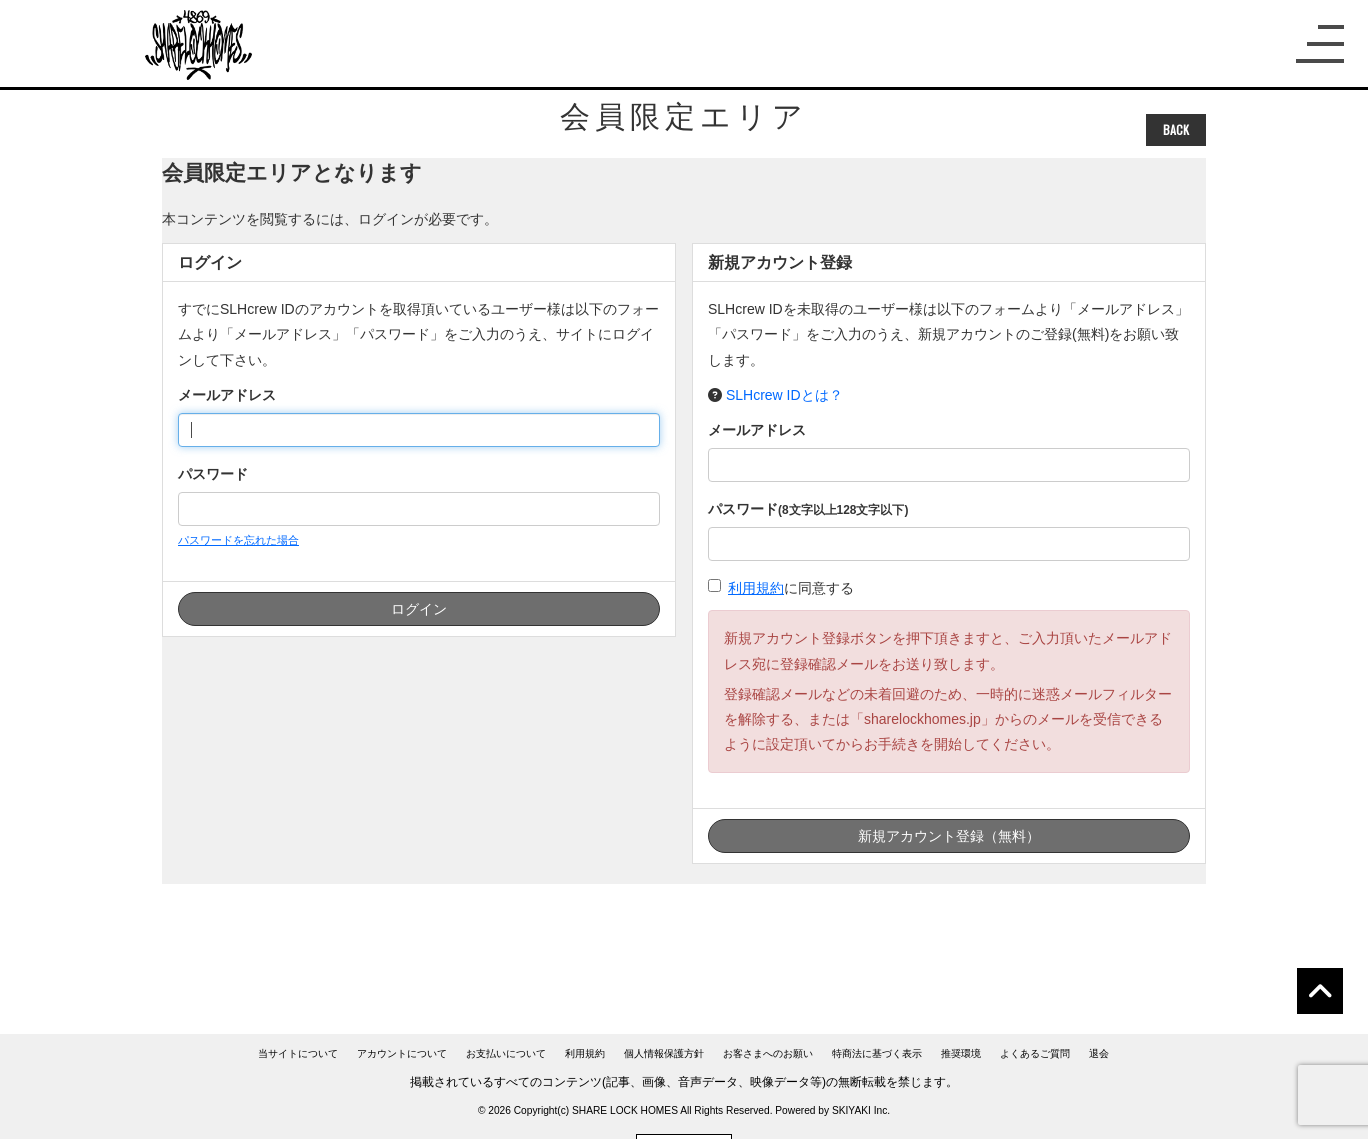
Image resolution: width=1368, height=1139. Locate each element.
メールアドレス (227, 395)
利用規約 (756, 588)
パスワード (213, 474)
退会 (1099, 1053)
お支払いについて (506, 1053)
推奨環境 (961, 1053)
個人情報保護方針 (664, 1053)
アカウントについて (402, 1053)
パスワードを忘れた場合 (238, 540)
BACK (1176, 129)
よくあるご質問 (1035, 1053)
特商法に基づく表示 (877, 1053)
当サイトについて (298, 1053)
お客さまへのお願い (768, 1053)
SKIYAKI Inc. (861, 1110)
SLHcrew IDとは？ (784, 395)
